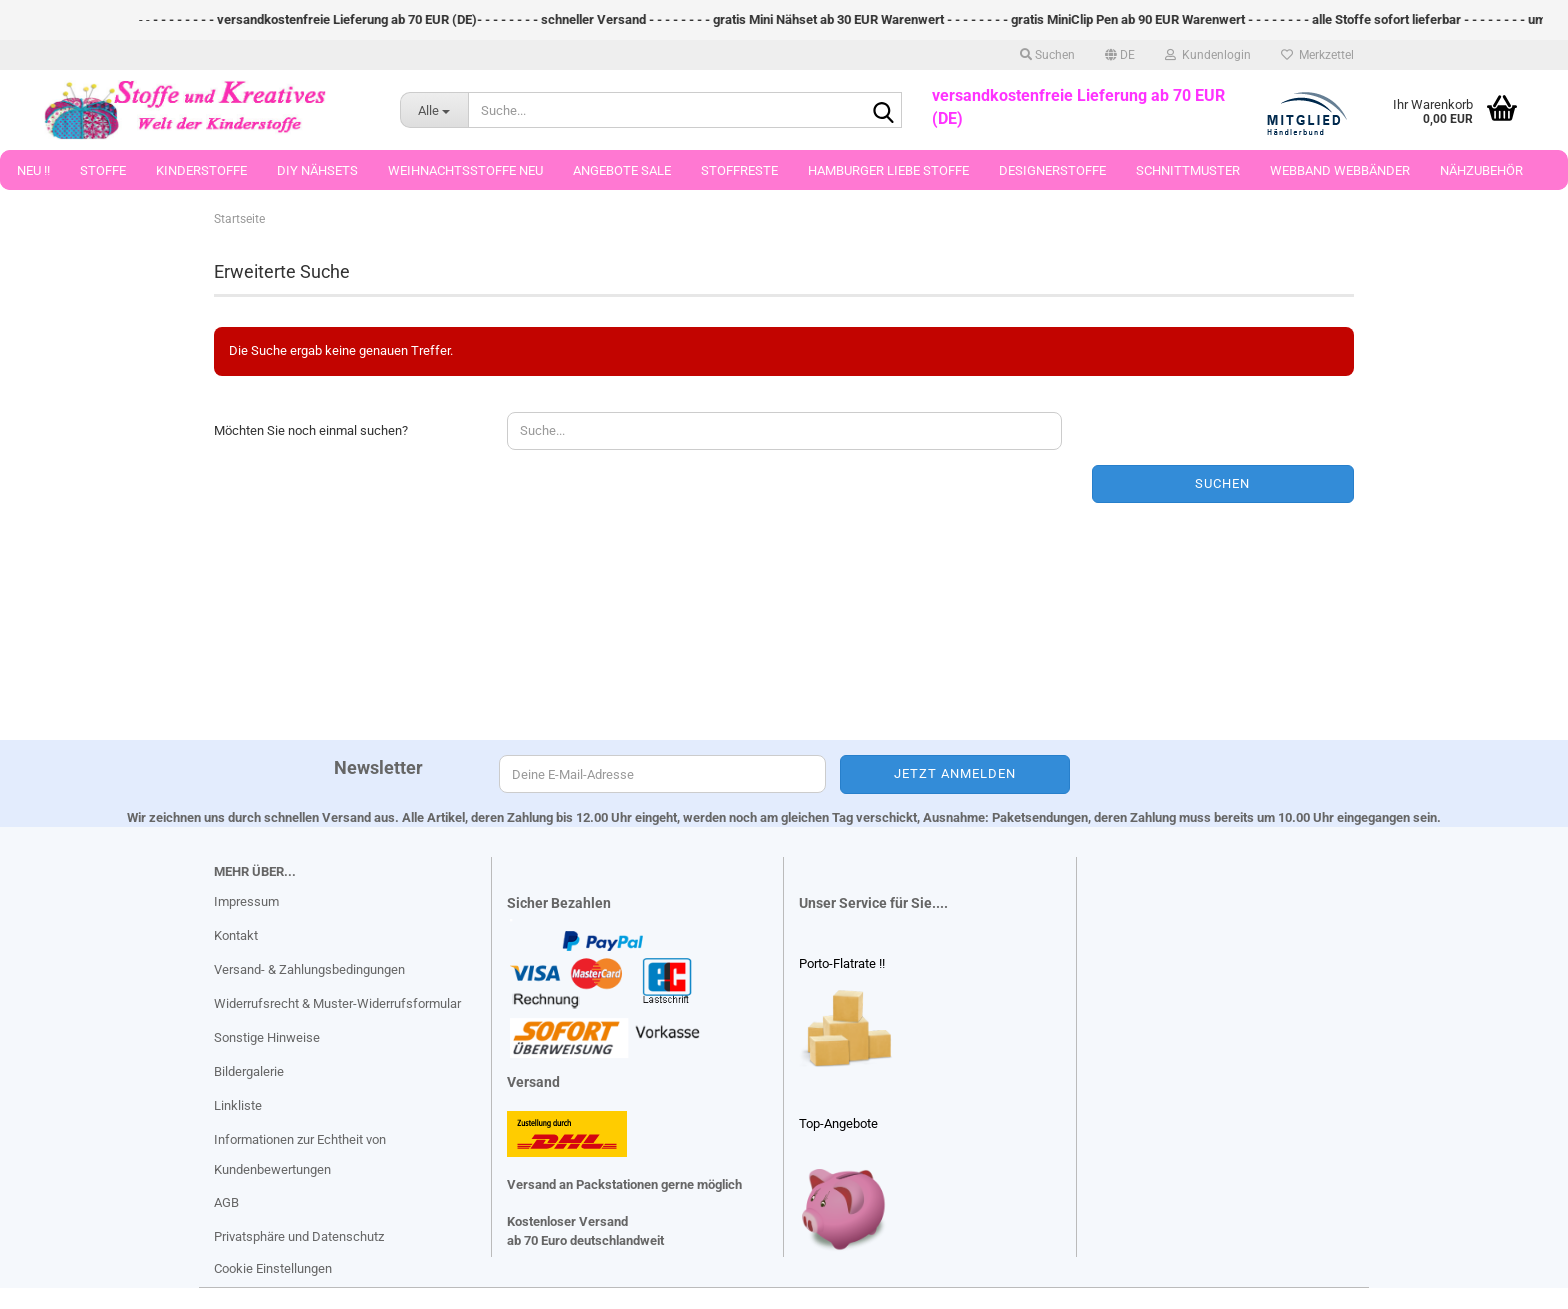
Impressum (246, 901)
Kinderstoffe (201, 170)
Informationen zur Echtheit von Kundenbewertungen (300, 1154)
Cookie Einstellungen (273, 1268)
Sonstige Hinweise (267, 1037)
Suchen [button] (1047, 55)
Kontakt (236, 935)
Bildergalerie (249, 1071)
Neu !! (33, 170)
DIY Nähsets (317, 170)
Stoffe (103, 170)
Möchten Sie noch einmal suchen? (311, 430)
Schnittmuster (1188, 170)
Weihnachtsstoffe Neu (465, 170)
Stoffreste (739, 170)
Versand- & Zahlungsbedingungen (309, 969)
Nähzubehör (1481, 170)
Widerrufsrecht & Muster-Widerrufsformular (337, 1003)
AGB (226, 1202)
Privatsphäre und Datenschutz (299, 1236)
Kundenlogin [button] (1208, 55)
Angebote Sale (622, 170)
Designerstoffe (1052, 170)
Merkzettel (1317, 55)
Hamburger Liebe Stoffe (888, 170)
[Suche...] (434, 110)
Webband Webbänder (1340, 170)
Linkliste (238, 1105)
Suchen (1222, 483)
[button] (1120, 55)
